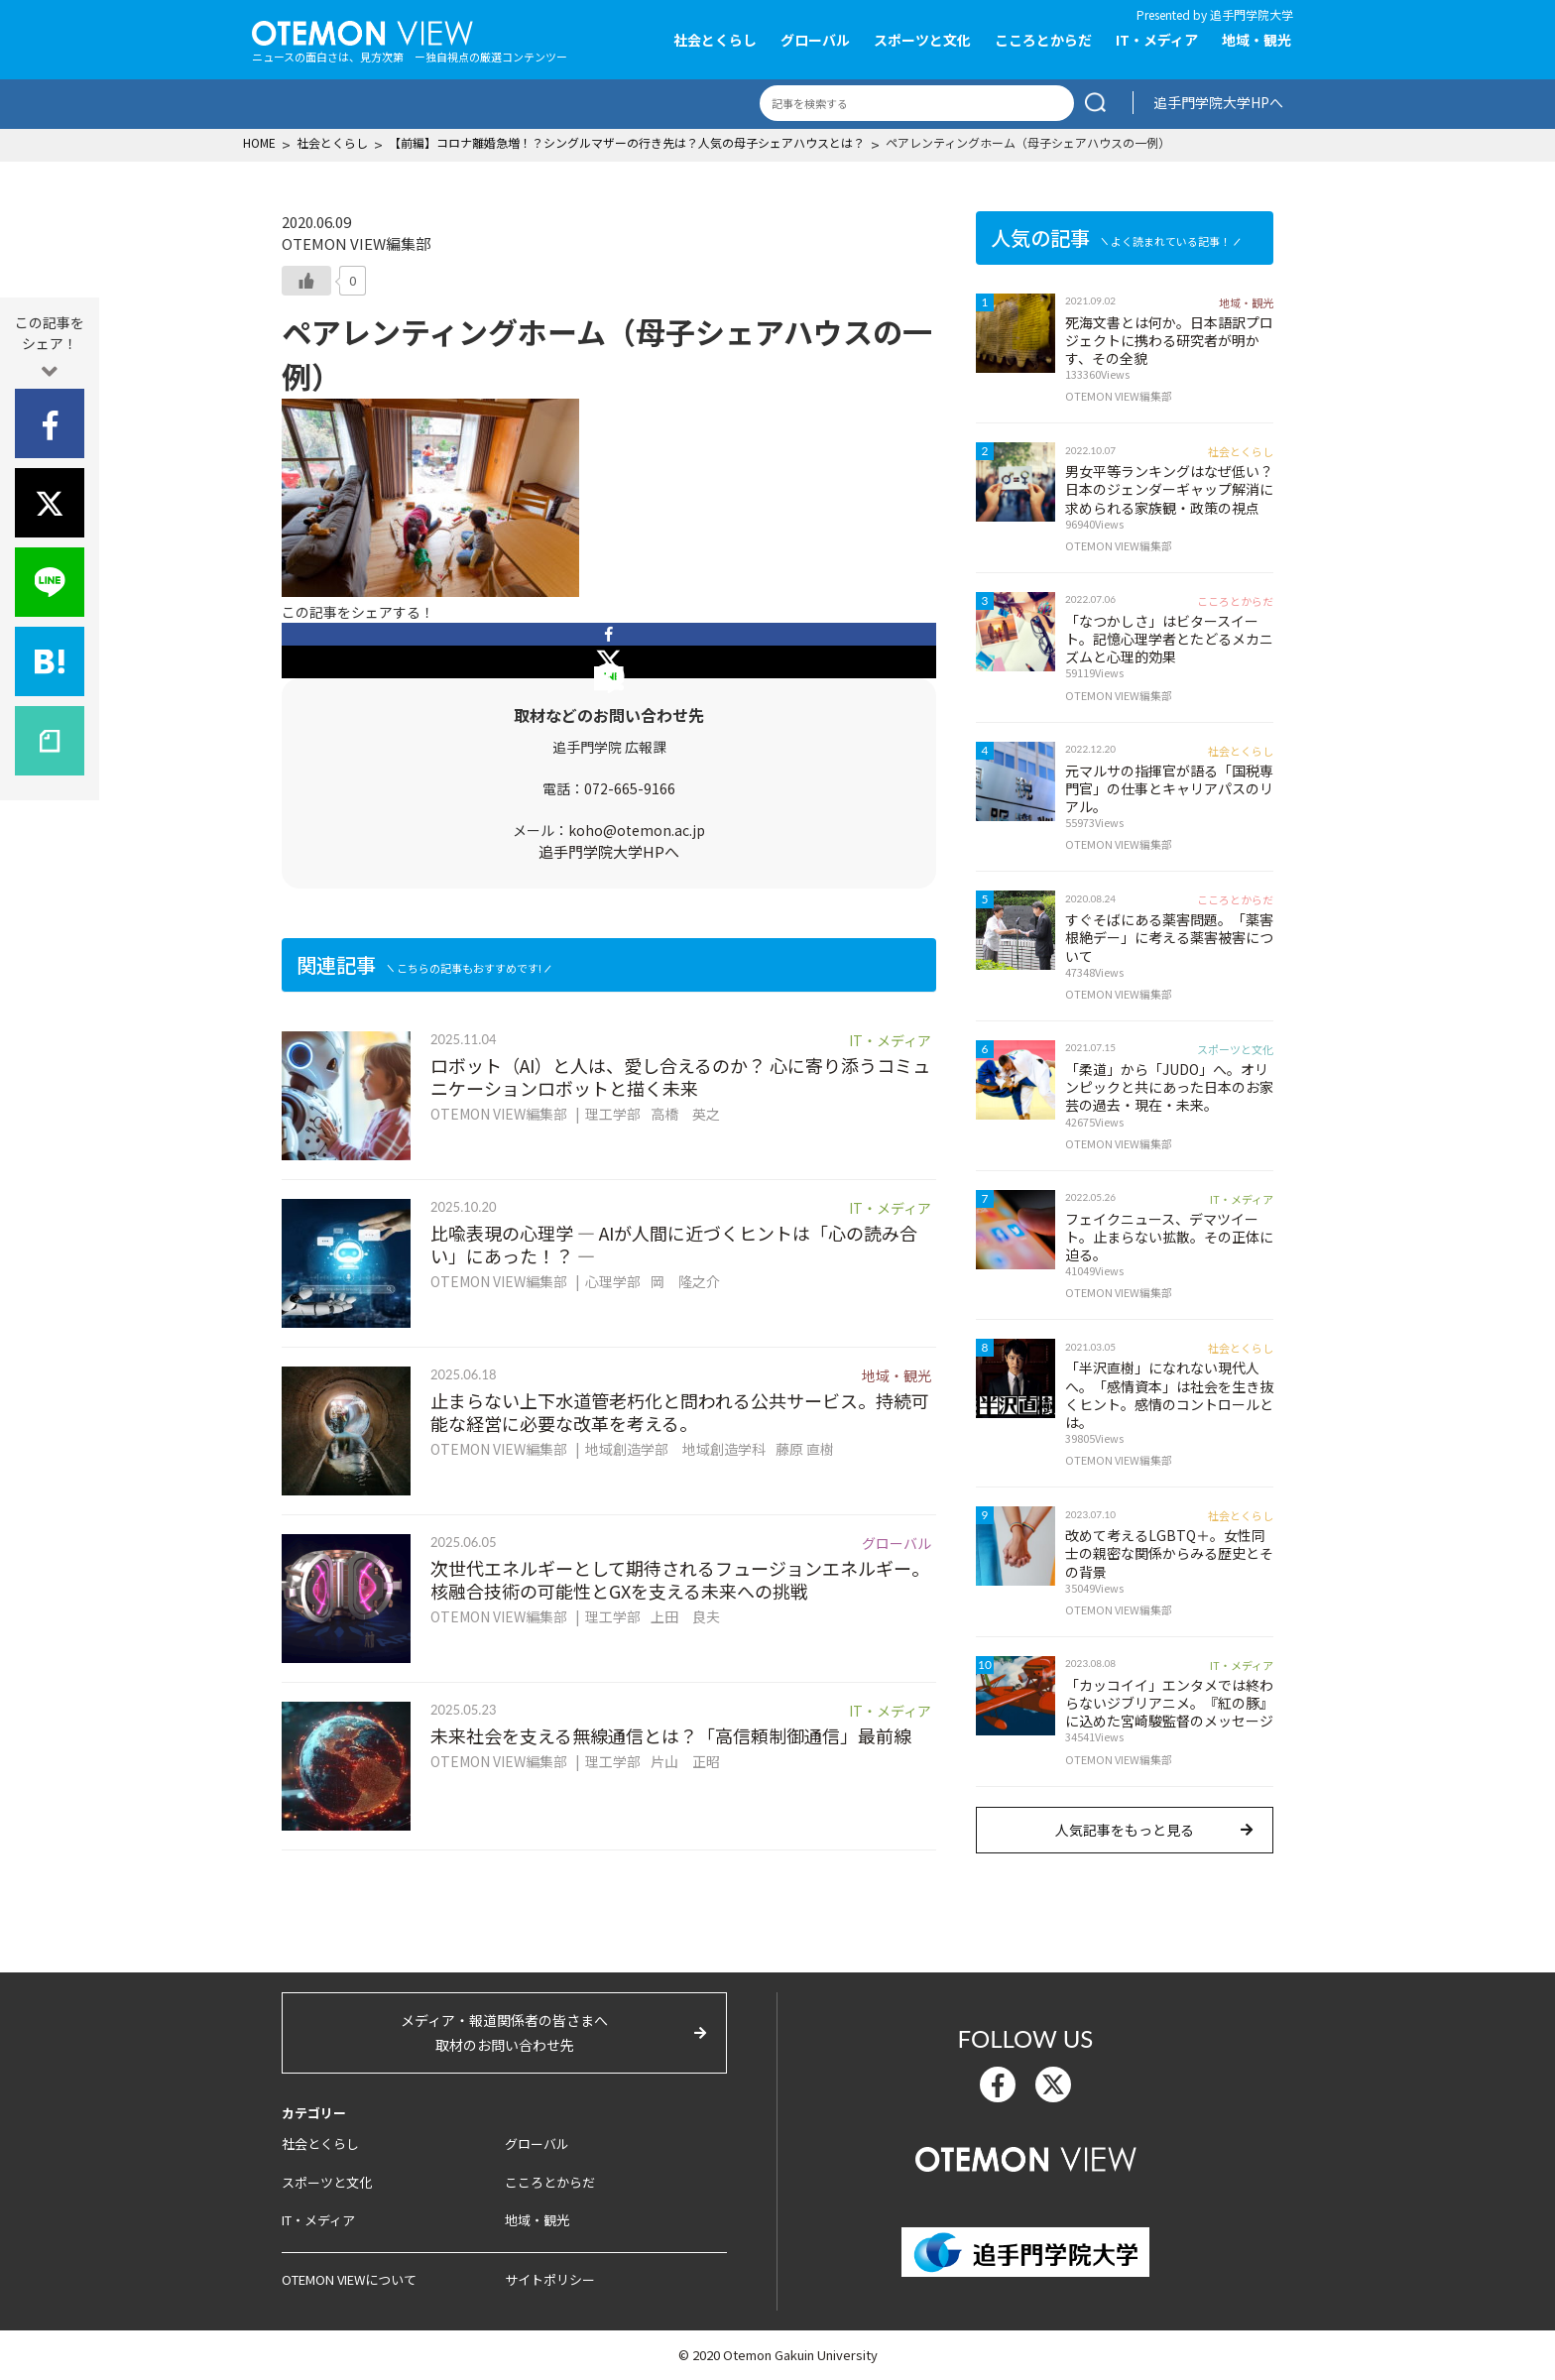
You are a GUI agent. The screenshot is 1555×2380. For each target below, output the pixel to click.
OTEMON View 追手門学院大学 (362, 31)
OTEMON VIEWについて (349, 2279)
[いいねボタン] (306, 281)
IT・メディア (1157, 40)
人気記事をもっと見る (1124, 1830)
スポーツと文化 (922, 40)
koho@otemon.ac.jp (636, 830)
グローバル (815, 40)
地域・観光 (1256, 40)
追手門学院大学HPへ (1218, 102)
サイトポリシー (550, 2279)
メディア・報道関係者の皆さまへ (504, 2034)
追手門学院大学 (1251, 14)
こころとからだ (1043, 40)
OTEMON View (1025, 2157)
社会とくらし (715, 40)
